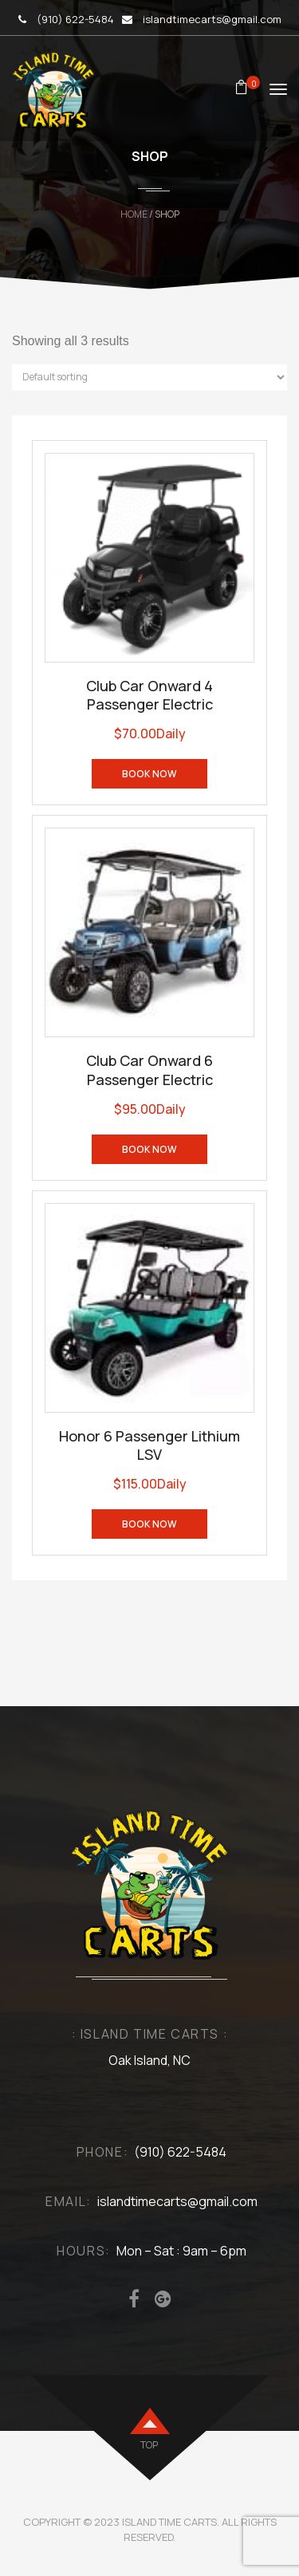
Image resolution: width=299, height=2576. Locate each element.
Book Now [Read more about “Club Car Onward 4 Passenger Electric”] (149, 774)
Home (134, 214)
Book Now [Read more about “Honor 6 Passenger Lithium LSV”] (149, 1524)
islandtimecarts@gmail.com (212, 19)
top (149, 2445)
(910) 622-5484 (75, 19)
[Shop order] (149, 377)
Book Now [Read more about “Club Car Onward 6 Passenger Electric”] (149, 1149)
